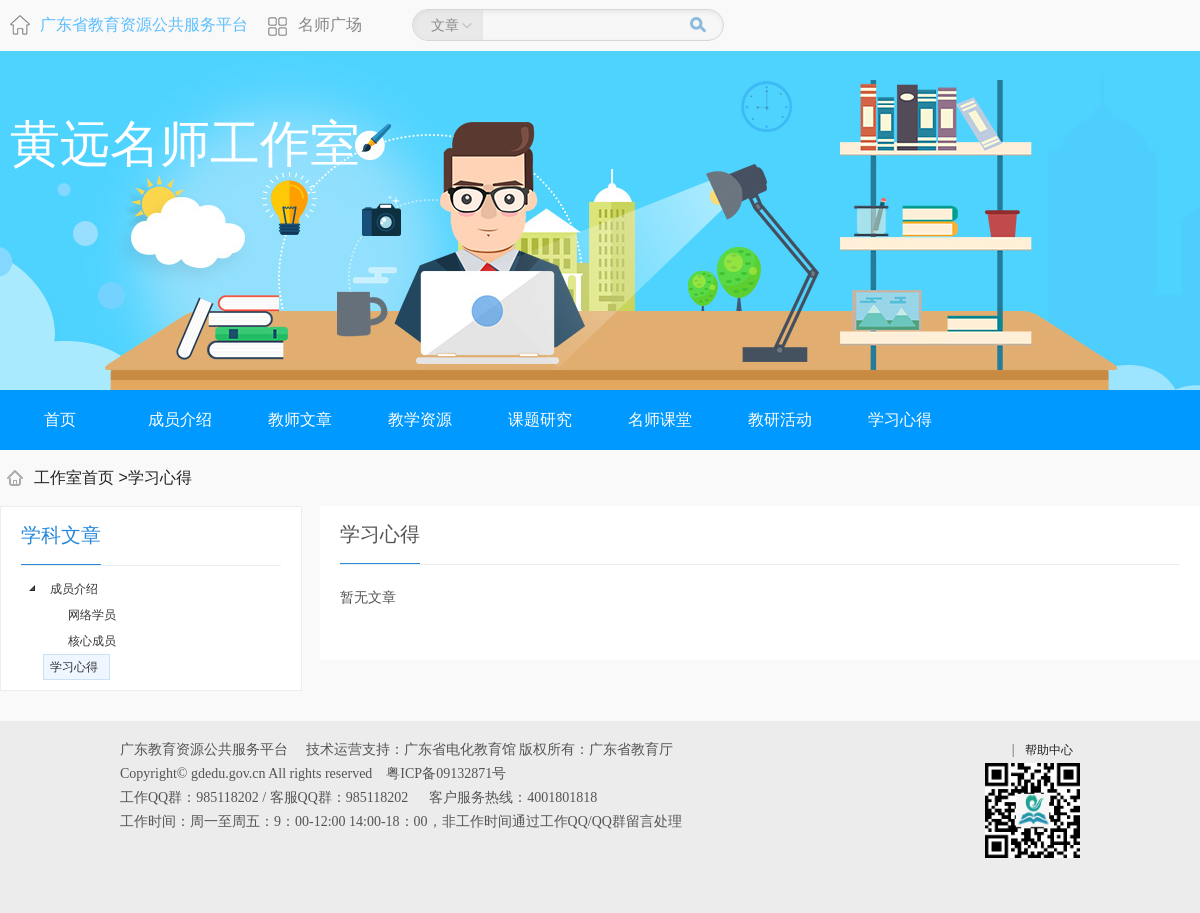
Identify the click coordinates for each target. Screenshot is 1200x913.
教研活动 (780, 419)
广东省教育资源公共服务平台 (144, 24)
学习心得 (900, 419)
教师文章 (300, 419)
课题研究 (540, 419)
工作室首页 (74, 477)
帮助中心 (1049, 750)
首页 (60, 419)
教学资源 (420, 419)
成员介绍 (180, 419)
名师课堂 (660, 419)
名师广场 (330, 24)
